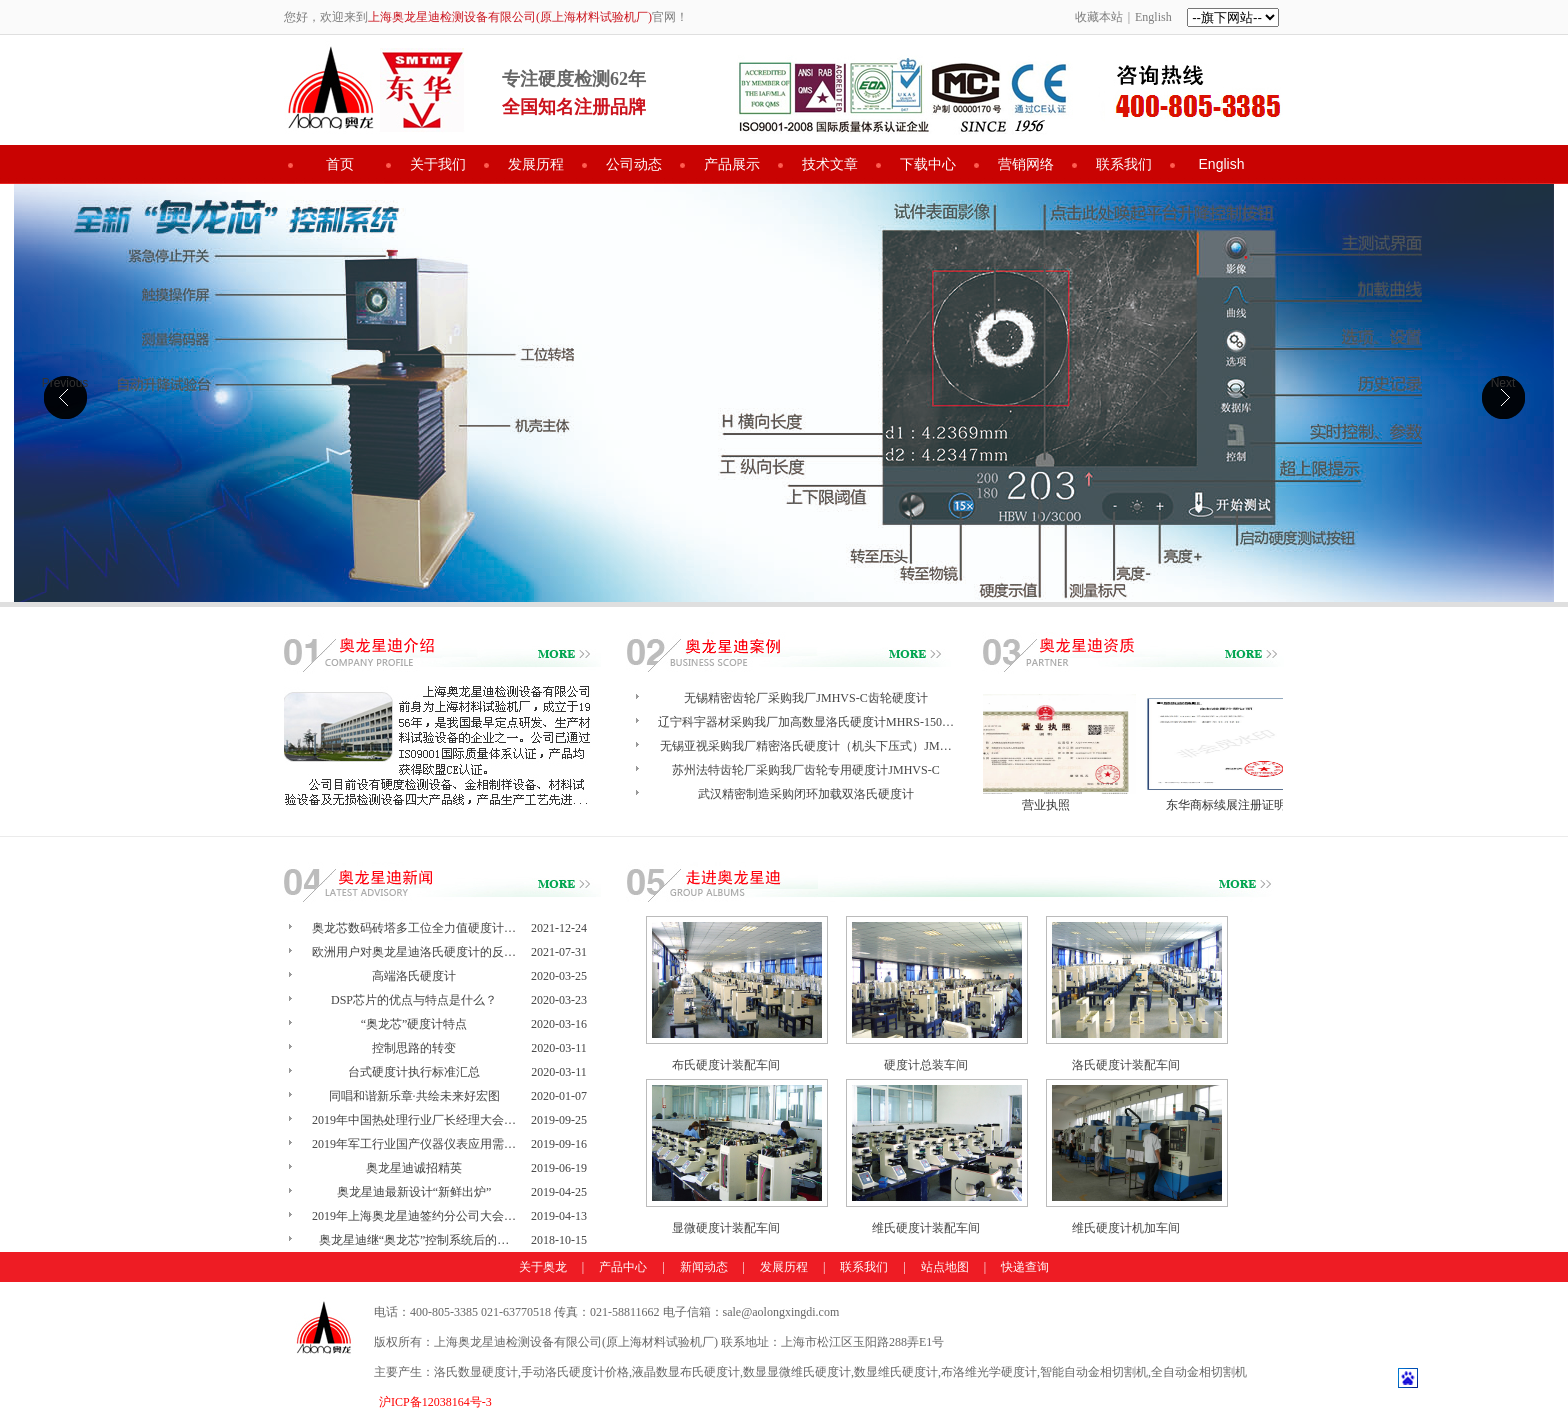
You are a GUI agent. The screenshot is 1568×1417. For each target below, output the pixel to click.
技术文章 (830, 164)
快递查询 (1025, 1267)
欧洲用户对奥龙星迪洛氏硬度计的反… (414, 952)
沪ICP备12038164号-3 (435, 1402)
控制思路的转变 (414, 1048)
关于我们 (438, 164)
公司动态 (634, 164)
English (1153, 17)
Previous (65, 383)
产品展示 (732, 164)
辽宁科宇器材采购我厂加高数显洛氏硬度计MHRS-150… (806, 722)
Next (1503, 383)
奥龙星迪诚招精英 (414, 1168)
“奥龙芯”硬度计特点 (414, 1024)
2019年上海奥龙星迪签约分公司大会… (414, 1216)
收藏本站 (1099, 17)
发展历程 (536, 164)
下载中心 (928, 164)
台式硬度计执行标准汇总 (414, 1072)
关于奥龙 (543, 1267)
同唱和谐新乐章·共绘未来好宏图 (414, 1096)
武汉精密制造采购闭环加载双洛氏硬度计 (806, 794)
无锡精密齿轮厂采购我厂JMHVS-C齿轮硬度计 (805, 698)
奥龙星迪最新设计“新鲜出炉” (414, 1192)
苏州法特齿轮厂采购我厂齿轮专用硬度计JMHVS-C (805, 770)
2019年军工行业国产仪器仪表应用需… (414, 1144)
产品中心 (623, 1267)
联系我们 (1124, 164)
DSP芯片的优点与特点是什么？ (414, 1000)
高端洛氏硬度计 (414, 976)
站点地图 (945, 1267)
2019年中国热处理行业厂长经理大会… (414, 1120)
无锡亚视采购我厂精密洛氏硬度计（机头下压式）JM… (805, 746)
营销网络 (1026, 164)
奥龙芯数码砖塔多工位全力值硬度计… (414, 928)
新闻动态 (704, 1267)
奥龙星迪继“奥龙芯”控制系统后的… (414, 1240)
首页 (340, 164)
